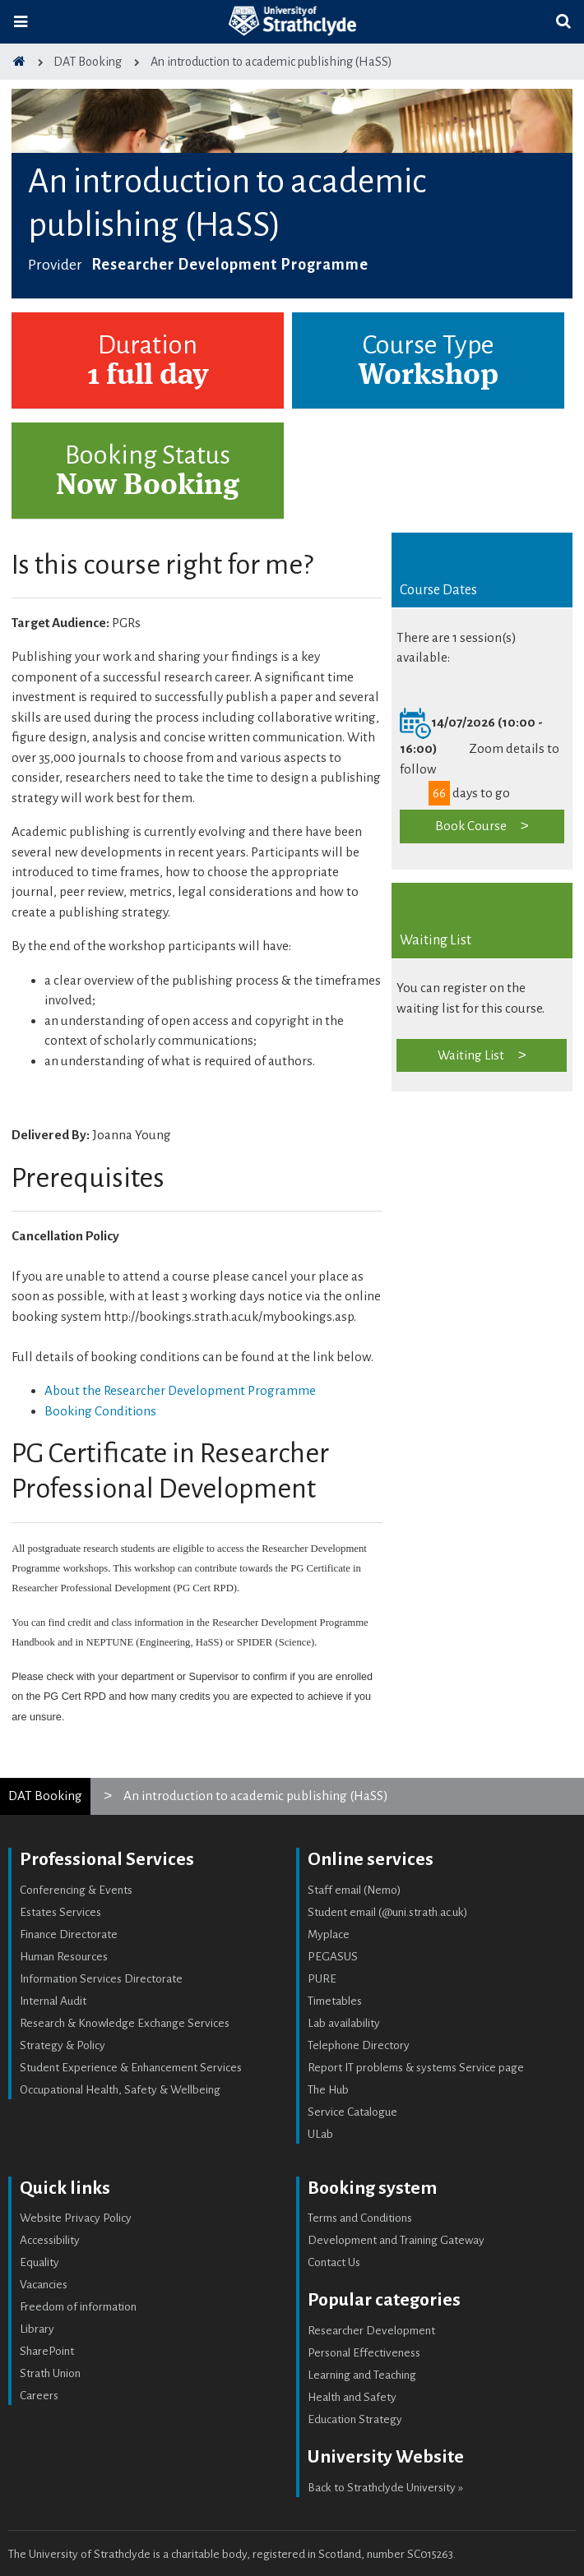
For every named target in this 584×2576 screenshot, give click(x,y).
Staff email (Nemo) (354, 1890)
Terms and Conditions (360, 2218)
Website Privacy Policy (76, 2218)
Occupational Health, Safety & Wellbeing (120, 2090)
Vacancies (43, 2284)
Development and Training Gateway (396, 2240)
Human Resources (64, 1956)
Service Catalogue (352, 2112)
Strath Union (50, 2373)
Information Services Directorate (101, 1979)
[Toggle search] (563, 22)
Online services (370, 1859)
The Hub (328, 2090)
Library (37, 2329)
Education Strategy (355, 2419)
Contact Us (334, 2262)
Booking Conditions (100, 1411)
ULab (320, 2134)
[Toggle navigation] (20, 22)
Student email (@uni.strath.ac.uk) (388, 1912)
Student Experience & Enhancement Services (131, 2067)
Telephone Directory (359, 2045)
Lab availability (344, 2023)
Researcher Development (371, 2330)
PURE (322, 1979)
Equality (39, 2262)
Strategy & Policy (62, 2045)
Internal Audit (53, 2001)
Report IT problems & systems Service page (416, 2067)
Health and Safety (352, 2397)
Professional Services (107, 1859)
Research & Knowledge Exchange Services (124, 2023)
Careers (39, 2395)
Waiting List (471, 1055)
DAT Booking (45, 1796)
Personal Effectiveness (364, 2353)
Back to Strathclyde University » (385, 2487)
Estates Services (60, 1912)
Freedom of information (78, 2307)
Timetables (335, 2001)
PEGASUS (333, 1956)
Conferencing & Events (76, 1890)
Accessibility (50, 2240)
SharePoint (47, 2351)
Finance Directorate (69, 1934)
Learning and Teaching (362, 2375)
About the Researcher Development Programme (180, 1390)
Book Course (471, 826)
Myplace (329, 1934)
